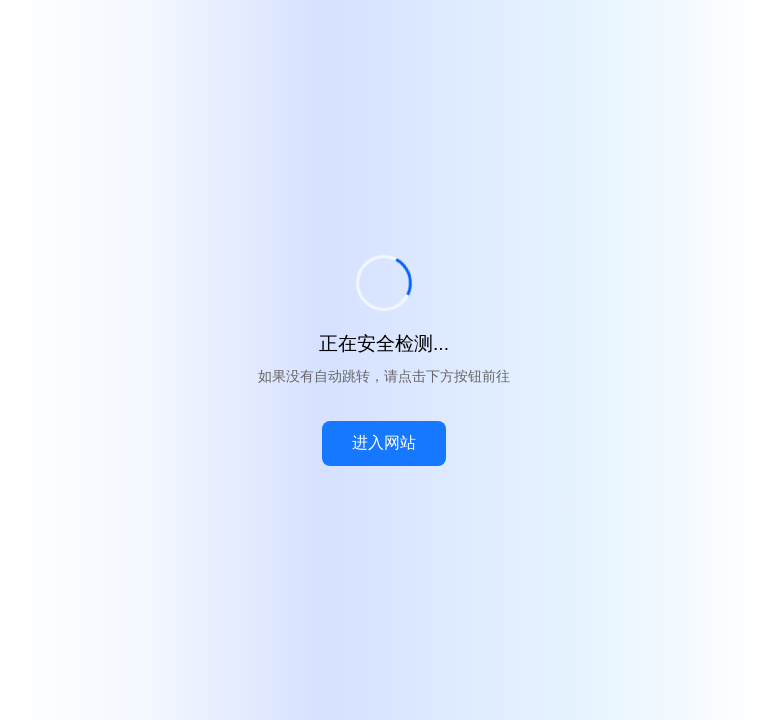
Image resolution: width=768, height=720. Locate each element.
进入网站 (384, 442)
